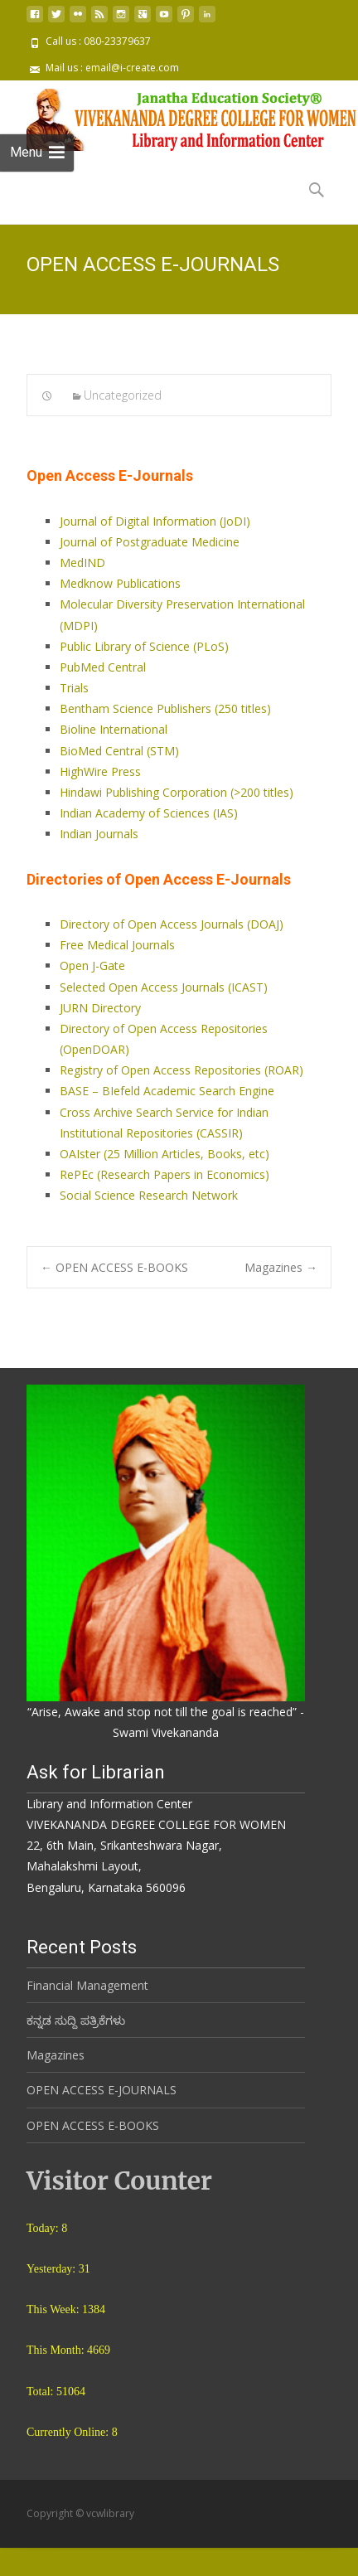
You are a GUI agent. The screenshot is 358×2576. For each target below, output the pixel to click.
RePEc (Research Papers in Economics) (164, 1174)
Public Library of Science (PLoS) (144, 646)
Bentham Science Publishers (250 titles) (165, 708)
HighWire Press (100, 771)
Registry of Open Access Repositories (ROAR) (181, 1070)
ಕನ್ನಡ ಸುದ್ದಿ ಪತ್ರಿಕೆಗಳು (76, 2006)
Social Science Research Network (149, 1195)
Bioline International (113, 729)
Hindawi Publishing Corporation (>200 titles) (176, 792)
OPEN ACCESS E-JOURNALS (102, 2076)
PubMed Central (103, 667)
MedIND (82, 562)
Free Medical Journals (117, 945)
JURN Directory (100, 1008)
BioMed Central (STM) (119, 751)
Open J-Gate (92, 965)
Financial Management (87, 1971)
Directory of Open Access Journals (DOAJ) (171, 924)
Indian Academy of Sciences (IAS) (149, 813)
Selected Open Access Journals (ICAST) (164, 987)
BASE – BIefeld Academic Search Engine (167, 1091)
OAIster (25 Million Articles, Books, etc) (164, 1154)
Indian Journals (99, 834)
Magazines (280, 1267)
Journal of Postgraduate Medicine (149, 542)
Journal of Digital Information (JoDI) (155, 521)
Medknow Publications (120, 583)
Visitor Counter (119, 2166)
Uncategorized (123, 395)
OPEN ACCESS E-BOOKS (114, 1267)
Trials (74, 688)
